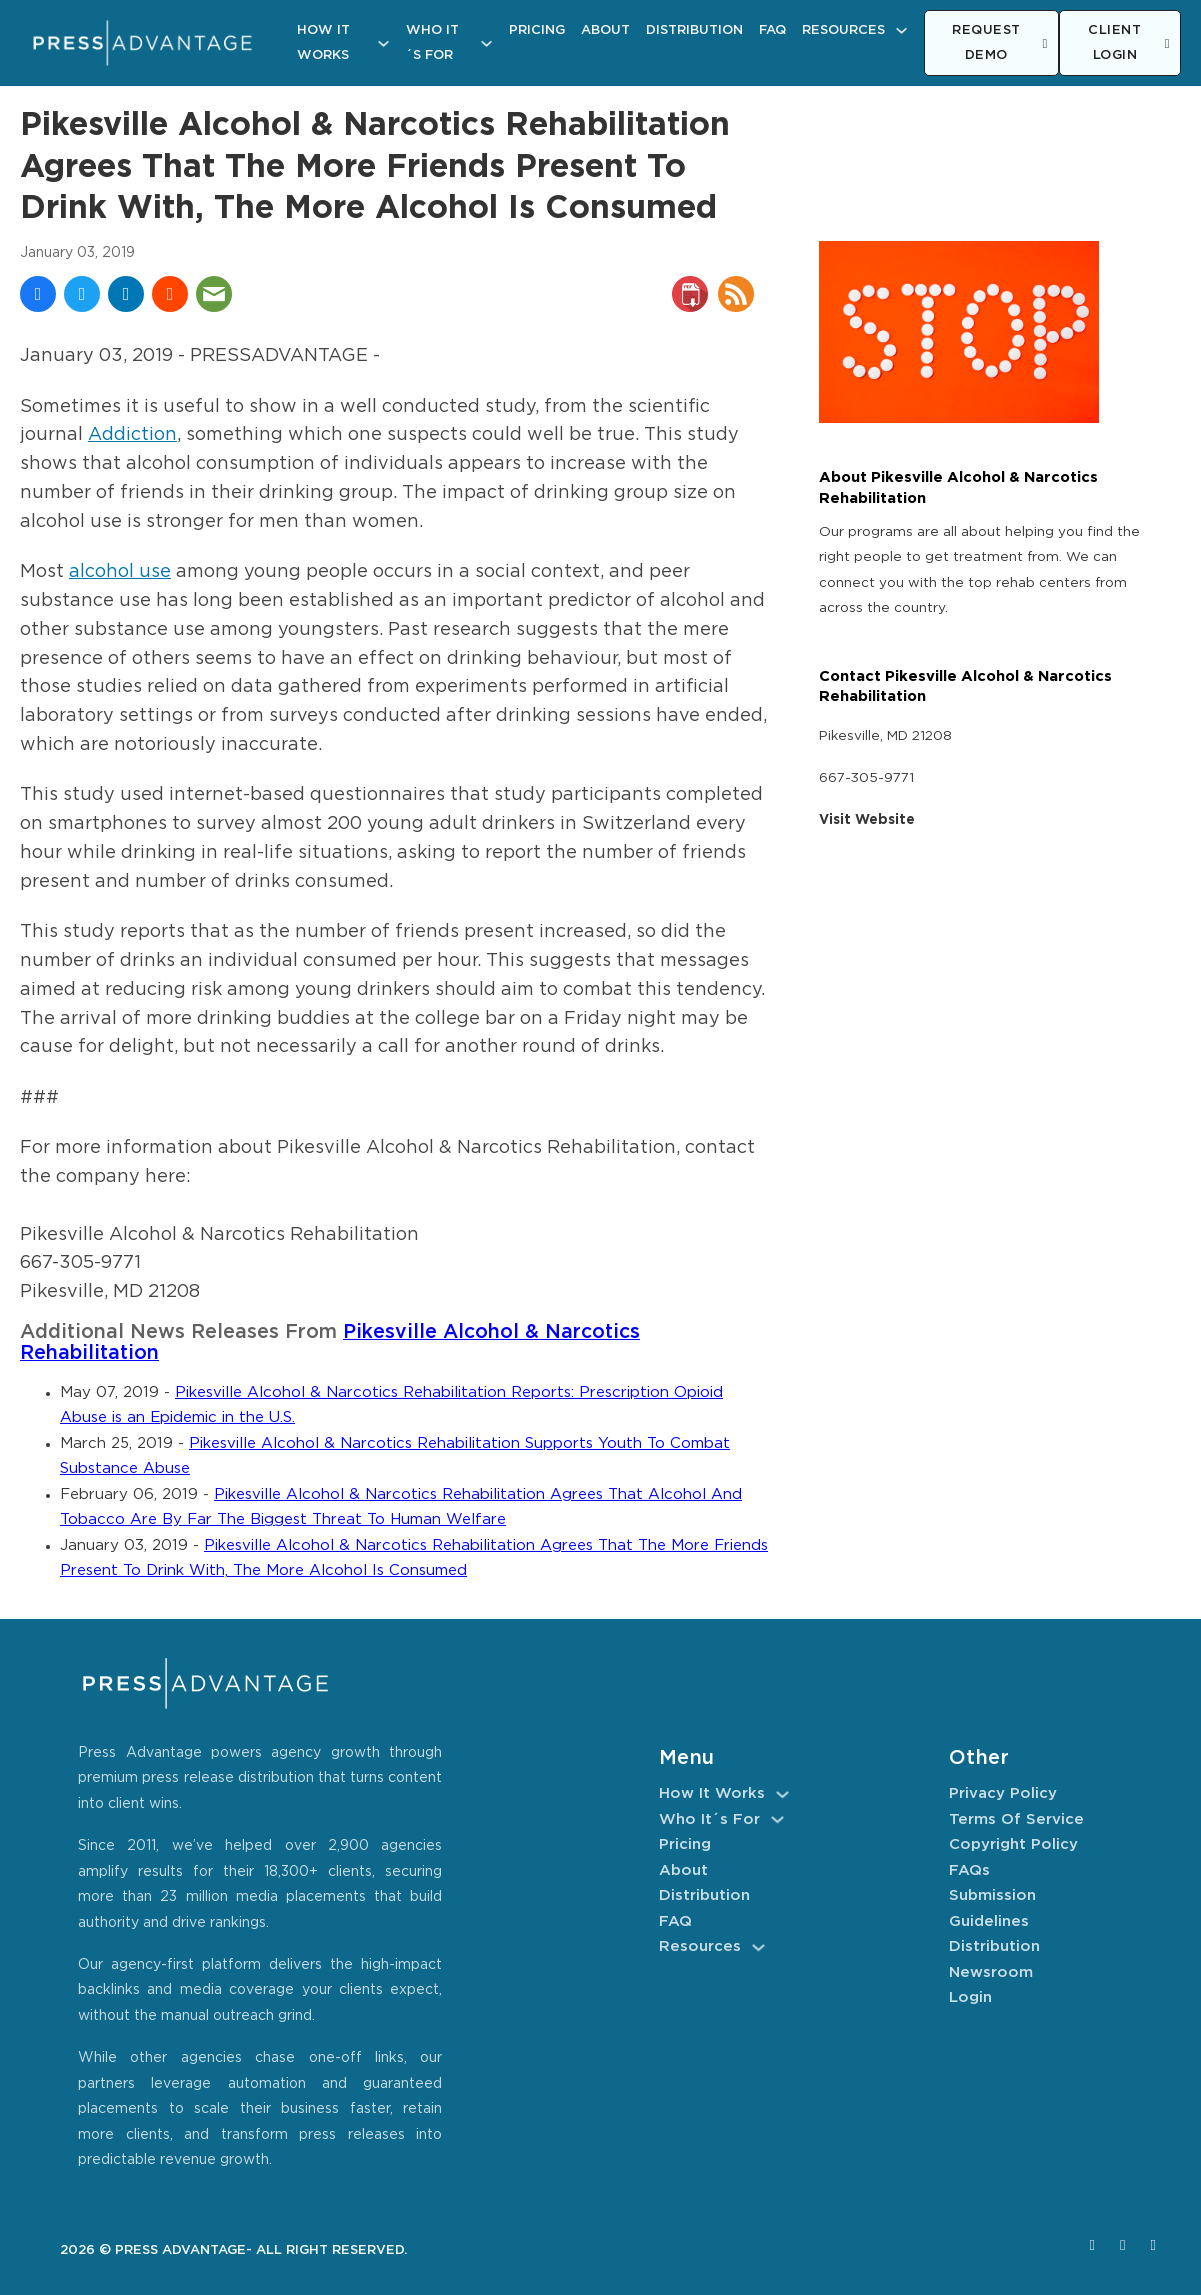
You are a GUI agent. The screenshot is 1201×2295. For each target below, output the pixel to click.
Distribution (694, 30)
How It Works (323, 43)
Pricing (537, 30)
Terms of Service (1016, 1819)
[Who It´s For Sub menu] (486, 43)
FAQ (772, 30)
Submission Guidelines (992, 1908)
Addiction (132, 435)
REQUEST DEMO (1000, 43)
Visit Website (867, 820)
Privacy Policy (1003, 1793)
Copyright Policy (1013, 1844)
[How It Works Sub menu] (383, 43)
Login (970, 1997)
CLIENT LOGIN (1129, 43)
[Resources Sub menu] (901, 30)
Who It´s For (432, 43)
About (605, 30)
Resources (843, 30)
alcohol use (120, 572)
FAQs (969, 1870)
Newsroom (991, 1972)
